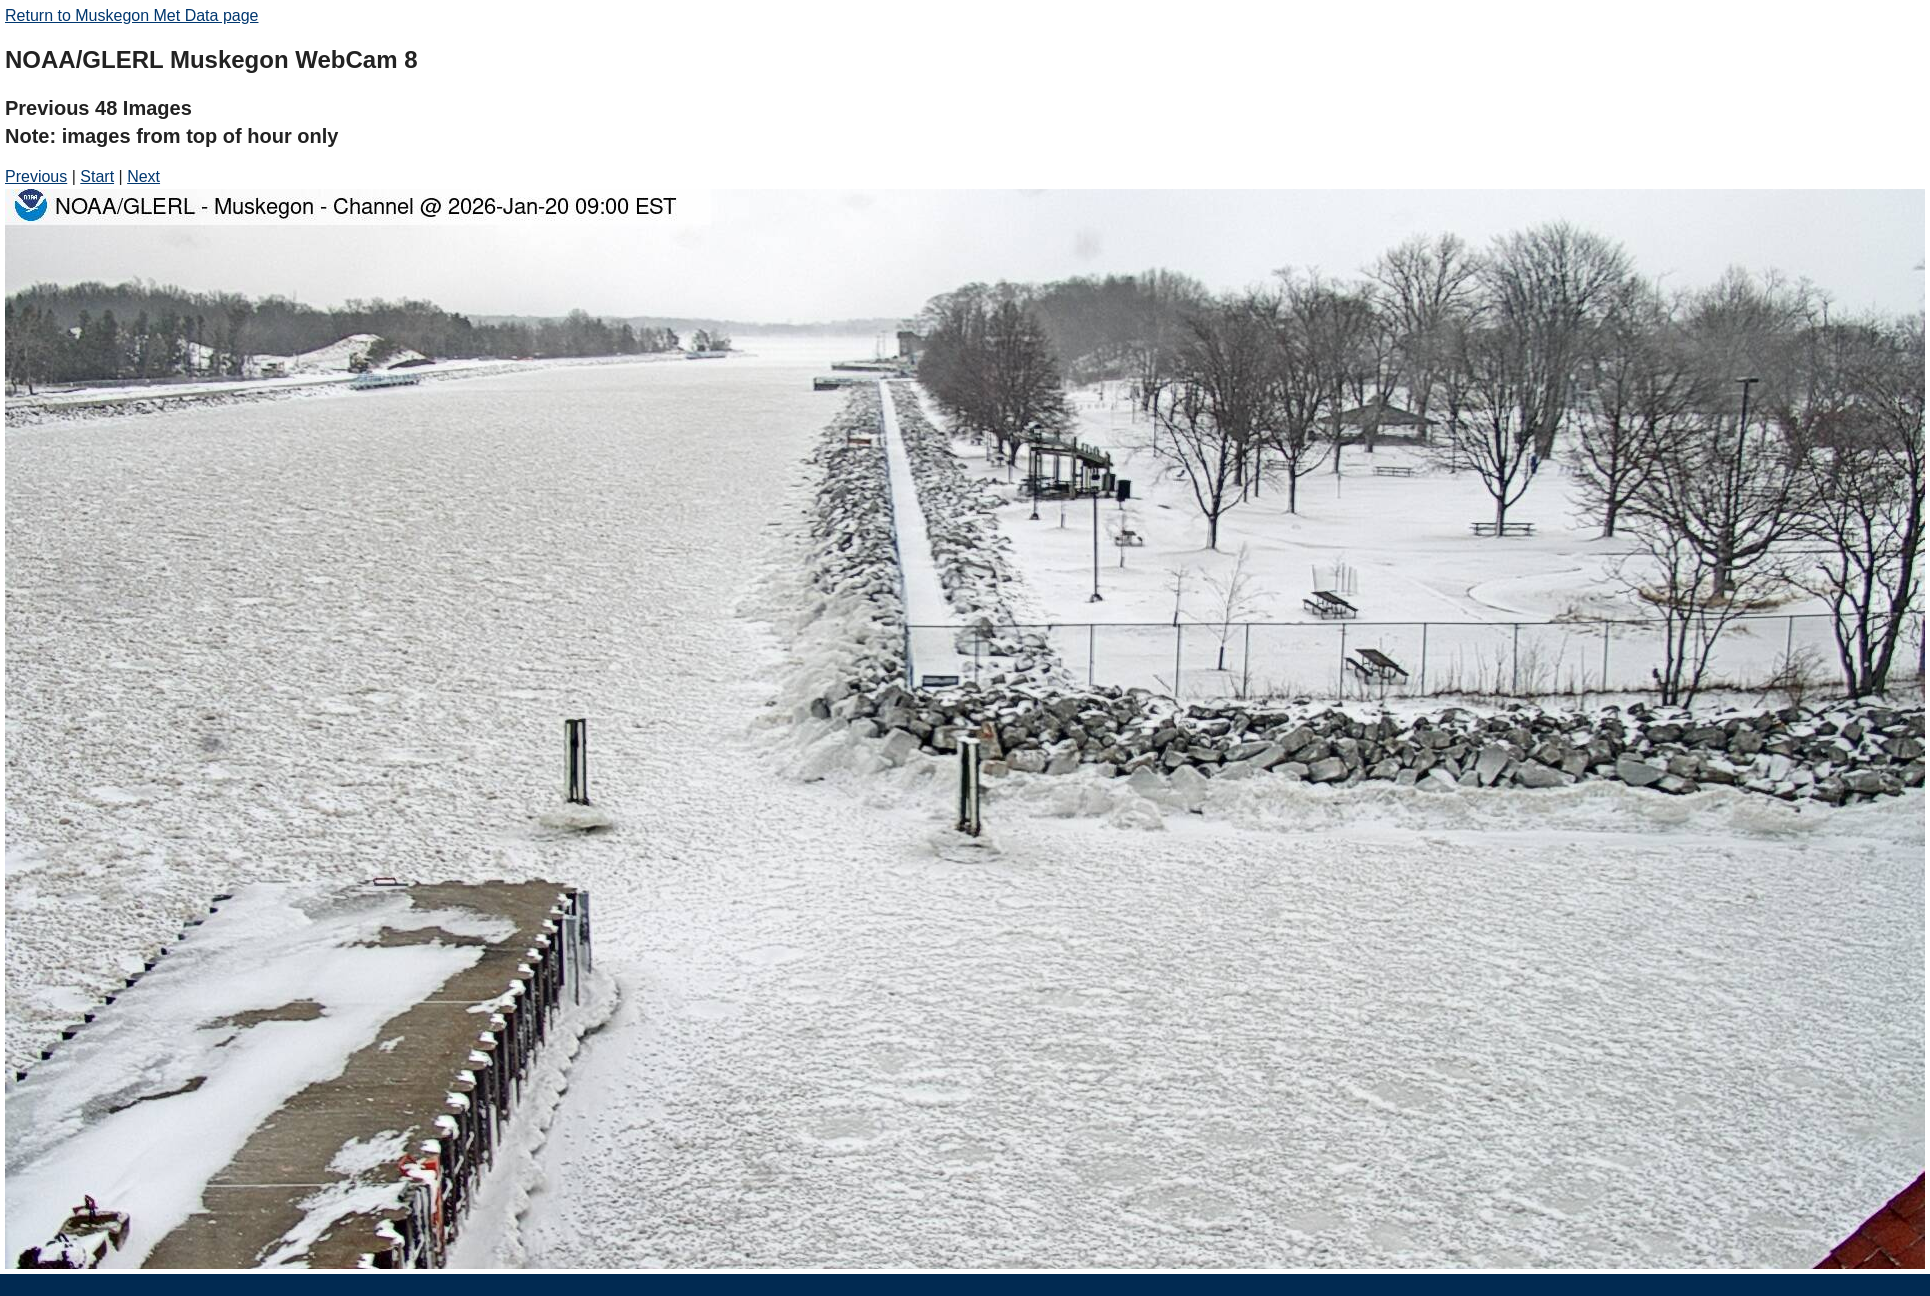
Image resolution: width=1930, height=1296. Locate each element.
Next (143, 176)
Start (97, 176)
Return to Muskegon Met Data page (131, 15)
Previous (36, 176)
